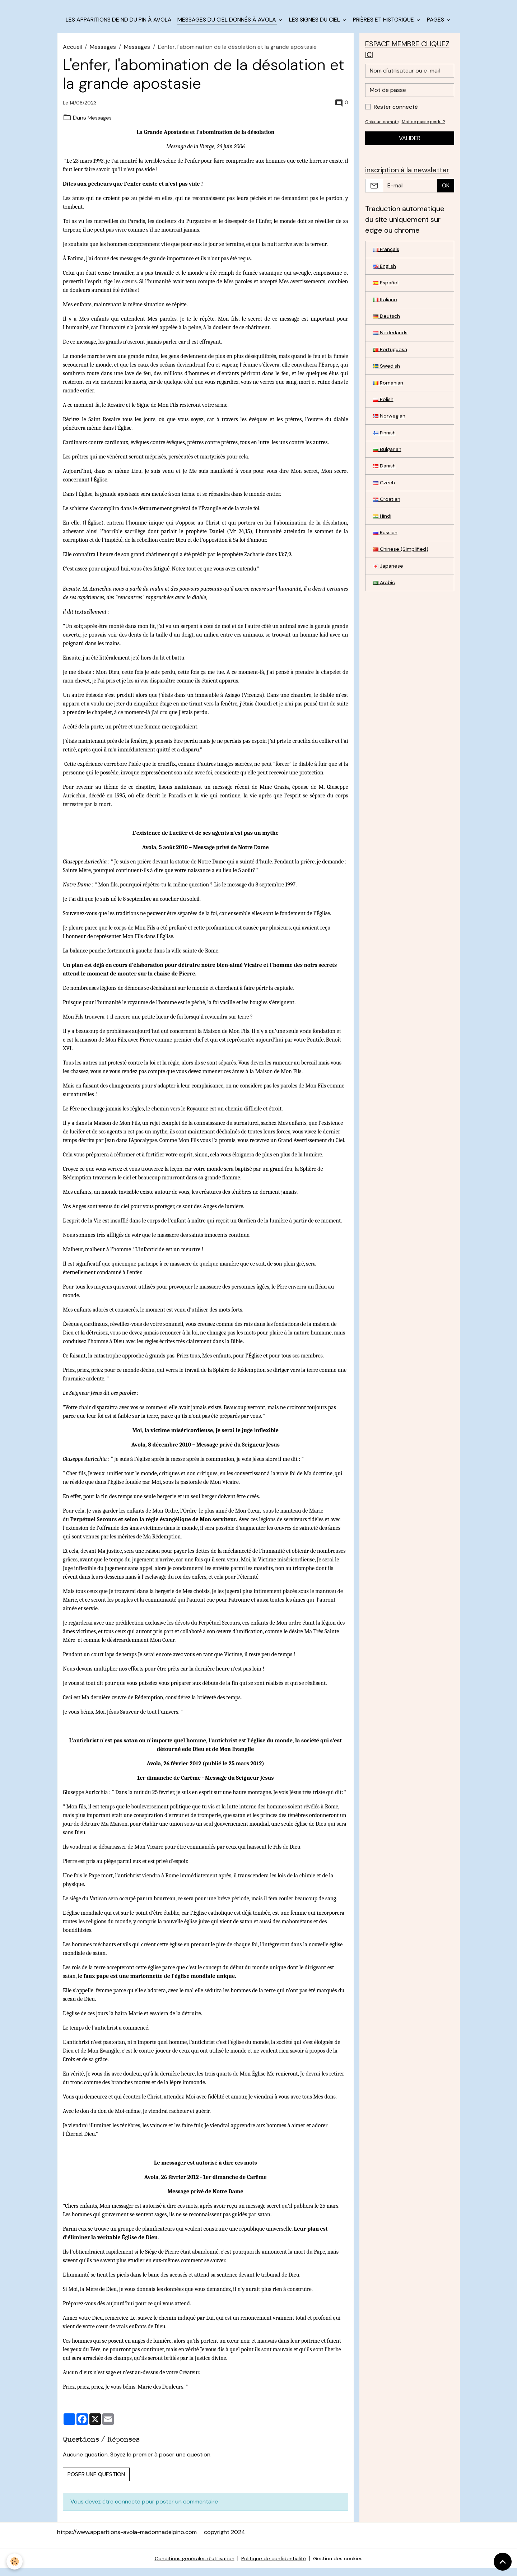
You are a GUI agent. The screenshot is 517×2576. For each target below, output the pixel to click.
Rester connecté (396, 116)
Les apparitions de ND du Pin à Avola (119, 27)
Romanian (389, 401)
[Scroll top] (503, 2562)
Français (387, 260)
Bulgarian (388, 471)
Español (387, 295)
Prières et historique (384, 27)
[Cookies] (15, 2561)
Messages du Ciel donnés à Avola (227, 27)
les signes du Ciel (315, 27)
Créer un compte (384, 130)
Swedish (387, 383)
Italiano (386, 313)
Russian (386, 559)
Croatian (388, 524)
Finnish (385, 454)
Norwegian (390, 436)
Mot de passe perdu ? (430, 130)
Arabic (385, 612)
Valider (409, 147)
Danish (385, 489)
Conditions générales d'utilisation (189, 2566)
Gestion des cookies (344, 2566)
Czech (384, 507)
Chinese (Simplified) (402, 577)
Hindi (382, 542)
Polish (384, 419)
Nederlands (391, 348)
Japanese (389, 594)
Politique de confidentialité (275, 2566)
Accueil (72, 54)
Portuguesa (391, 366)
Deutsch (387, 331)
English (385, 278)
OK (446, 196)
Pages (436, 27)
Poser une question (96, 2482)
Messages (103, 54)
